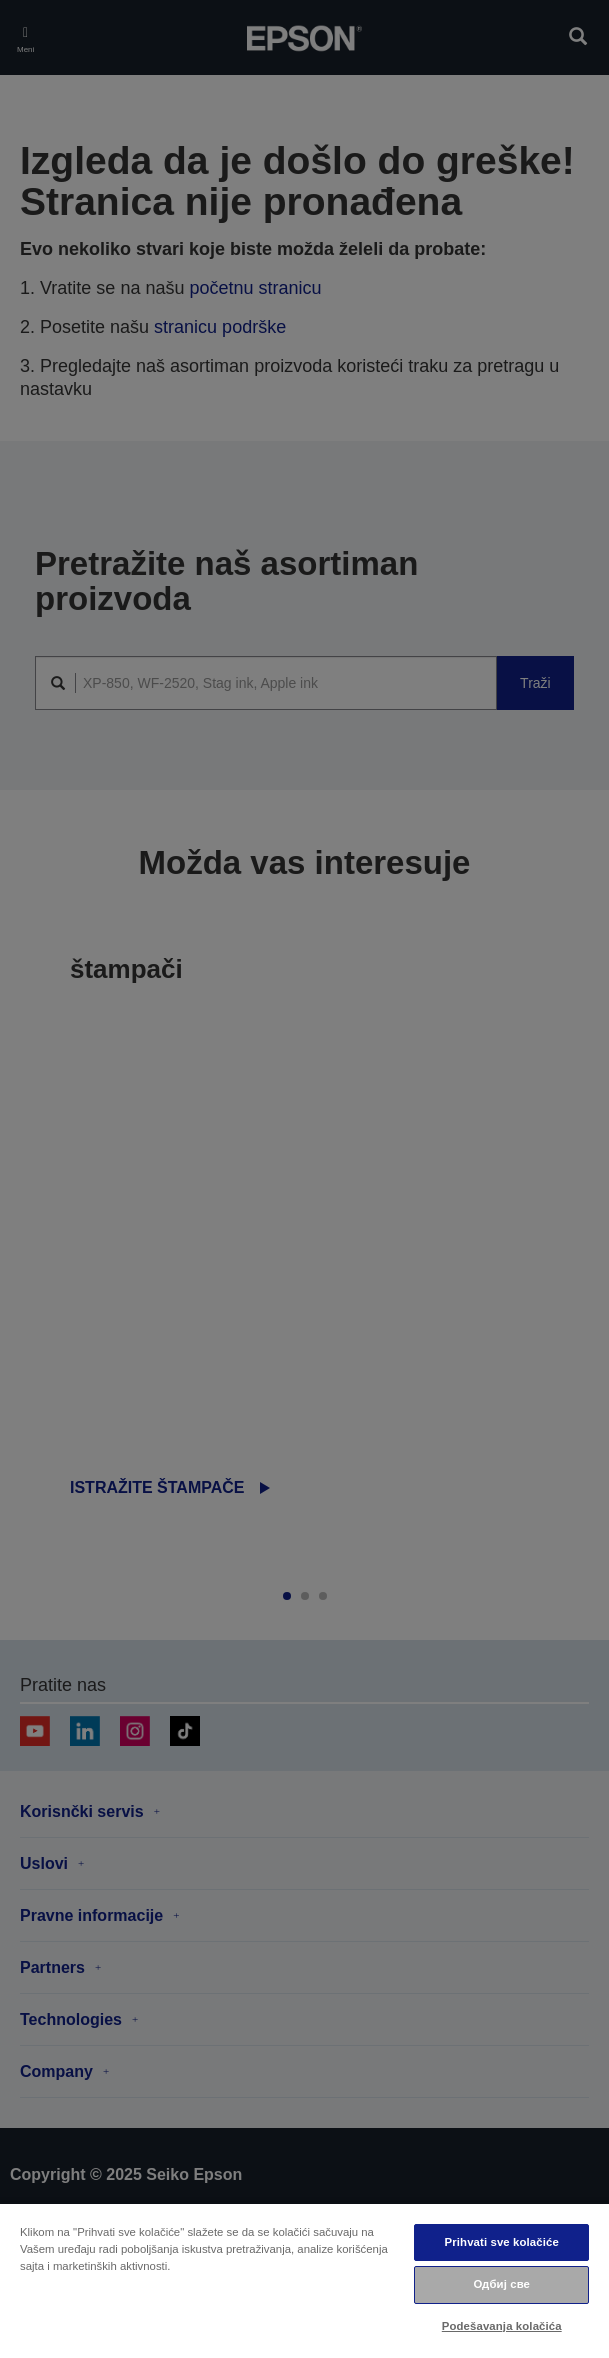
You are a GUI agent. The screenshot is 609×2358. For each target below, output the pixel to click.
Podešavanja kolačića (502, 2326)
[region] (304, 2280)
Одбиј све (501, 2284)
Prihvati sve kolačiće (502, 2242)
